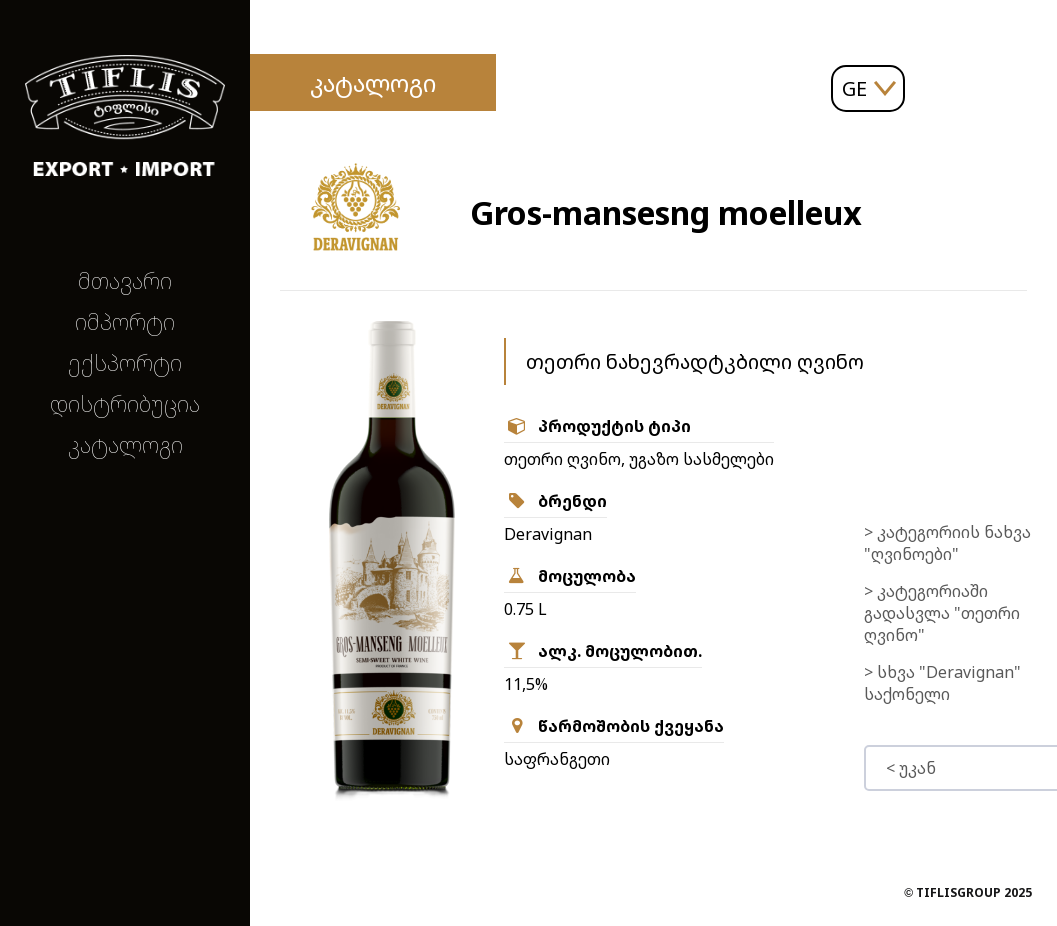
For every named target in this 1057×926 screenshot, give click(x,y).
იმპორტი (125, 321)
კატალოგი (125, 444)
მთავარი (125, 280)
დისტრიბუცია (125, 403)
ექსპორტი (125, 362)
